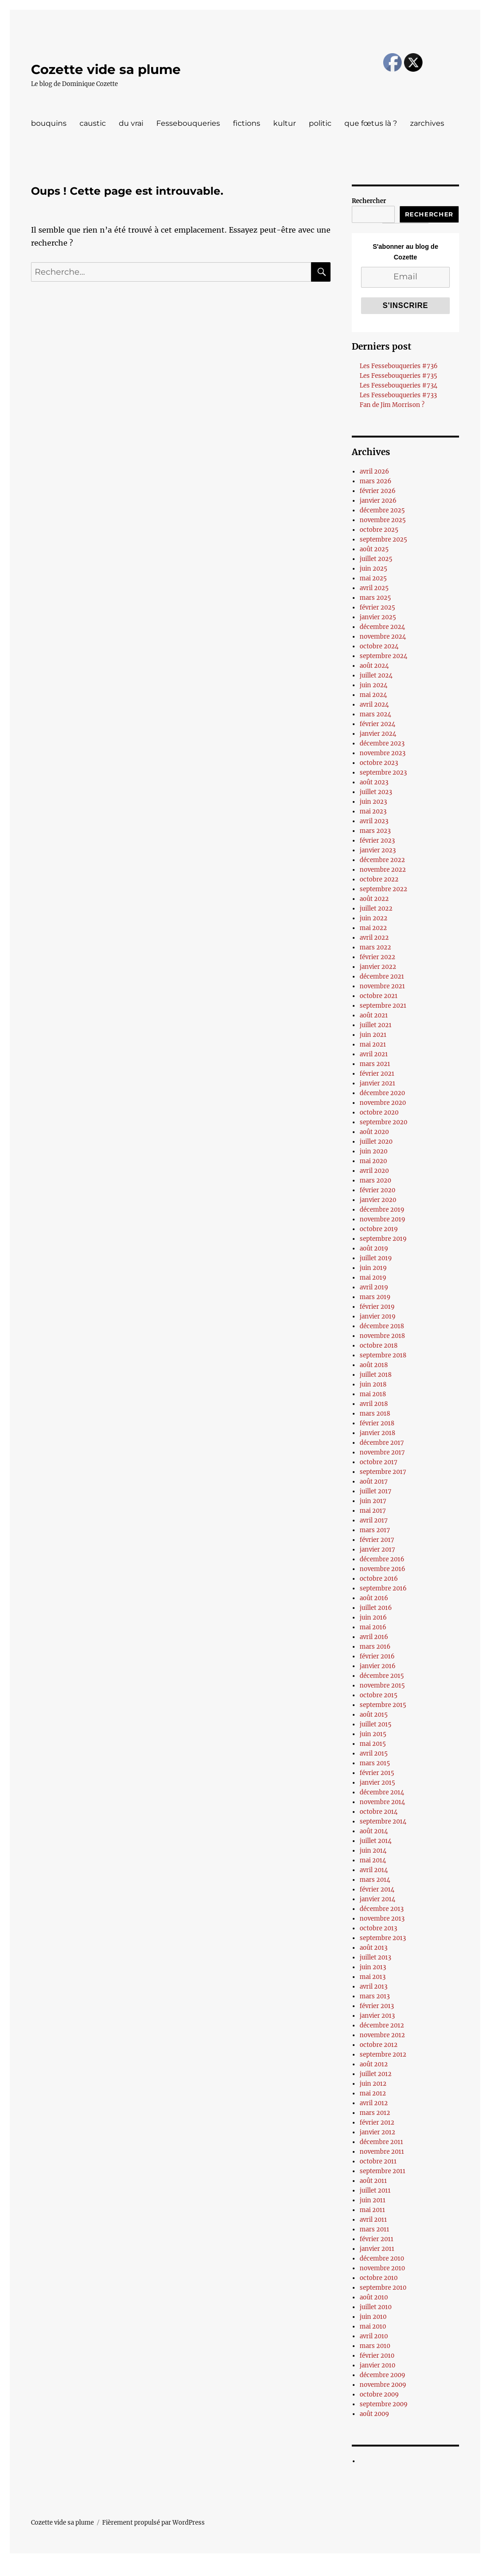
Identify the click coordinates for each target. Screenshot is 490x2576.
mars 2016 (375, 1647)
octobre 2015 (379, 1695)
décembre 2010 (382, 2258)
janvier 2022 (378, 967)
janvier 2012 (377, 2132)
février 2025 (377, 607)
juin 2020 (373, 1151)
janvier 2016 (378, 1666)
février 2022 (377, 957)
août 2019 (374, 1248)
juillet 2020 (376, 1142)
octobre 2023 (379, 763)
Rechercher (369, 201)
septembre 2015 (383, 1705)
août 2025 (374, 549)
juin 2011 (373, 2200)
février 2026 (378, 491)
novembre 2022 (383, 870)
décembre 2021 (382, 976)
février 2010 (377, 2356)
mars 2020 (375, 1180)
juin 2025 (373, 569)
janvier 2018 (377, 1433)
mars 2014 (375, 1880)
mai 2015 (373, 1744)
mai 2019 (373, 1278)
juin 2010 (373, 2317)
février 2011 (376, 2239)
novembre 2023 (382, 753)
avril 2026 (374, 471)
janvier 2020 (378, 1200)
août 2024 (374, 666)
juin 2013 (373, 1967)
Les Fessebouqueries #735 (398, 376)
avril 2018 (374, 1404)
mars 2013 (375, 1996)
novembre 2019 (382, 1219)
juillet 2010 (376, 2307)
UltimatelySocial (320, 2569)
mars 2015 (375, 1763)
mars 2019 (375, 1297)
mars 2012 (375, 2113)
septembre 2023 (383, 772)
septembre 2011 (382, 2171)
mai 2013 (373, 1977)
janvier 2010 (377, 2365)
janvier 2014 (377, 1899)
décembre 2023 (382, 743)
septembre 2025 (383, 539)
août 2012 (374, 2064)
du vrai (131, 123)
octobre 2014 (379, 1812)
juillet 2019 (376, 1258)
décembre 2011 (381, 2142)
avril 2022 (374, 938)
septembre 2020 (383, 1122)
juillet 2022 (376, 908)
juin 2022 (373, 918)
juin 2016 (373, 1617)
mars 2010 (375, 2346)
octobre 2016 (379, 1579)
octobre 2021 (379, 996)
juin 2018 (373, 1384)
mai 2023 (373, 811)
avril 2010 (374, 2336)
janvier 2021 (377, 1083)
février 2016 (377, 1656)
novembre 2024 (383, 637)
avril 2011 (373, 2220)
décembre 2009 (382, 2375)
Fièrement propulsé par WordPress (153, 2523)
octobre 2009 (379, 2394)
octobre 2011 (378, 2161)
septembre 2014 (383, 1821)
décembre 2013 (382, 1909)
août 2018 (374, 1365)
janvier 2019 (378, 1316)
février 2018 (377, 1423)
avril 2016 (374, 1637)
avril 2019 (374, 1287)
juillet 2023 (376, 792)
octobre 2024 (379, 646)
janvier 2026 (378, 501)
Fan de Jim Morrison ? (392, 405)
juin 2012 (373, 2084)
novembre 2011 (382, 2152)
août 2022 (374, 899)
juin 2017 (373, 1501)
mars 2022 (375, 947)
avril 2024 (374, 705)
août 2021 (374, 1015)
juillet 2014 (376, 1841)
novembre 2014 (382, 1802)
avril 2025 (374, 588)
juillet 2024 (376, 675)
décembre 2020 (382, 1093)
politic (320, 123)
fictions (246, 123)
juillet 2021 (376, 1025)
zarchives (427, 123)
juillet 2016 (376, 1608)
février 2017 (377, 1540)
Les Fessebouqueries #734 (398, 385)
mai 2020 (373, 1161)
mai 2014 (373, 1860)
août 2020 (374, 1132)
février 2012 (377, 2122)
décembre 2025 (382, 510)
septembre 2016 (383, 1588)
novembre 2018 (382, 1336)
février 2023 (377, 840)
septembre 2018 (383, 1355)
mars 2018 (375, 1413)
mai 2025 (373, 578)
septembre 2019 (383, 1239)
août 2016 (374, 1598)
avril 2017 (374, 1520)
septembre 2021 (383, 1006)
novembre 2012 (382, 2035)
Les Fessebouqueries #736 (399, 366)
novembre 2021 (382, 986)
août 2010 (374, 2297)
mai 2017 (373, 1511)
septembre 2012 (383, 2054)
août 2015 (374, 1715)
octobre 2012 (379, 2045)
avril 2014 (374, 1870)
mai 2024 (373, 695)
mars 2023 (375, 831)
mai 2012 (373, 2093)
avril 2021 (374, 1054)
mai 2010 (373, 2326)
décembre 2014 (382, 1792)
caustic (93, 123)
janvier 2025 (378, 617)
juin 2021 (373, 1035)
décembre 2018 (382, 1326)
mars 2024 (375, 714)
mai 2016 (373, 1627)
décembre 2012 (382, 2025)
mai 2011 (372, 2210)
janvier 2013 (377, 2016)
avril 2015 (374, 1753)
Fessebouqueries (188, 123)
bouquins (49, 123)
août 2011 (373, 2181)
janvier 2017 (377, 1549)
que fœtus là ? (370, 123)
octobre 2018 (379, 1346)
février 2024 (377, 724)
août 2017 (374, 1481)
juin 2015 (373, 1734)
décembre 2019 (382, 1210)
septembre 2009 (384, 2404)
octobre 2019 (379, 1229)
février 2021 (377, 1074)
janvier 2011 (377, 2249)
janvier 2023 (378, 850)
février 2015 (377, 1773)
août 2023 (374, 782)
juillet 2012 (376, 2074)
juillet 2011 (375, 2190)
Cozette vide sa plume (106, 69)
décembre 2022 (382, 860)
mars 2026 (376, 481)
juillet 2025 (376, 559)
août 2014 (374, 1831)
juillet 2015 (376, 1724)
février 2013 (377, 2006)
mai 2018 (373, 1394)
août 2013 (373, 1948)
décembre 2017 (382, 1443)
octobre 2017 (379, 1462)
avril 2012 (374, 2103)
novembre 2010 (382, 2268)
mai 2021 (373, 1044)
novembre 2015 (382, 1685)
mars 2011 (374, 2229)
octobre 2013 (378, 1928)
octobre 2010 (379, 2278)
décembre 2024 (382, 627)
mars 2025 (375, 598)
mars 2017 (375, 1530)
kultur (284, 123)
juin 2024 (373, 685)
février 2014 (377, 1889)
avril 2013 (373, 1987)
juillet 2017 (376, 1491)
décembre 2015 (382, 1676)
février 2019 (377, 1307)
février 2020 (377, 1190)
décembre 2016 (382, 1559)
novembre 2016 (382, 1569)
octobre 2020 (379, 1112)
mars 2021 (375, 1064)
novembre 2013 (382, 1919)
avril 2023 (374, 821)
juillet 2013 (375, 1957)
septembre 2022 (383, 889)
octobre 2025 (379, 530)
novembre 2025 (383, 520)
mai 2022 (373, 928)
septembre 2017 (383, 1472)
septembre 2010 (383, 2288)
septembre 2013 (383, 1938)
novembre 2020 (383, 1103)
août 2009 (374, 2414)
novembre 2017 (382, 1452)
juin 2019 (373, 1268)
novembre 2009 (383, 2385)
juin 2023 (373, 802)
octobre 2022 (379, 879)
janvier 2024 (378, 734)
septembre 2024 (383, 656)
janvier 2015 (377, 1783)
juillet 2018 (376, 1375)
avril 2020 (374, 1171)
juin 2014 (373, 1851)
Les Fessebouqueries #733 (398, 395)
